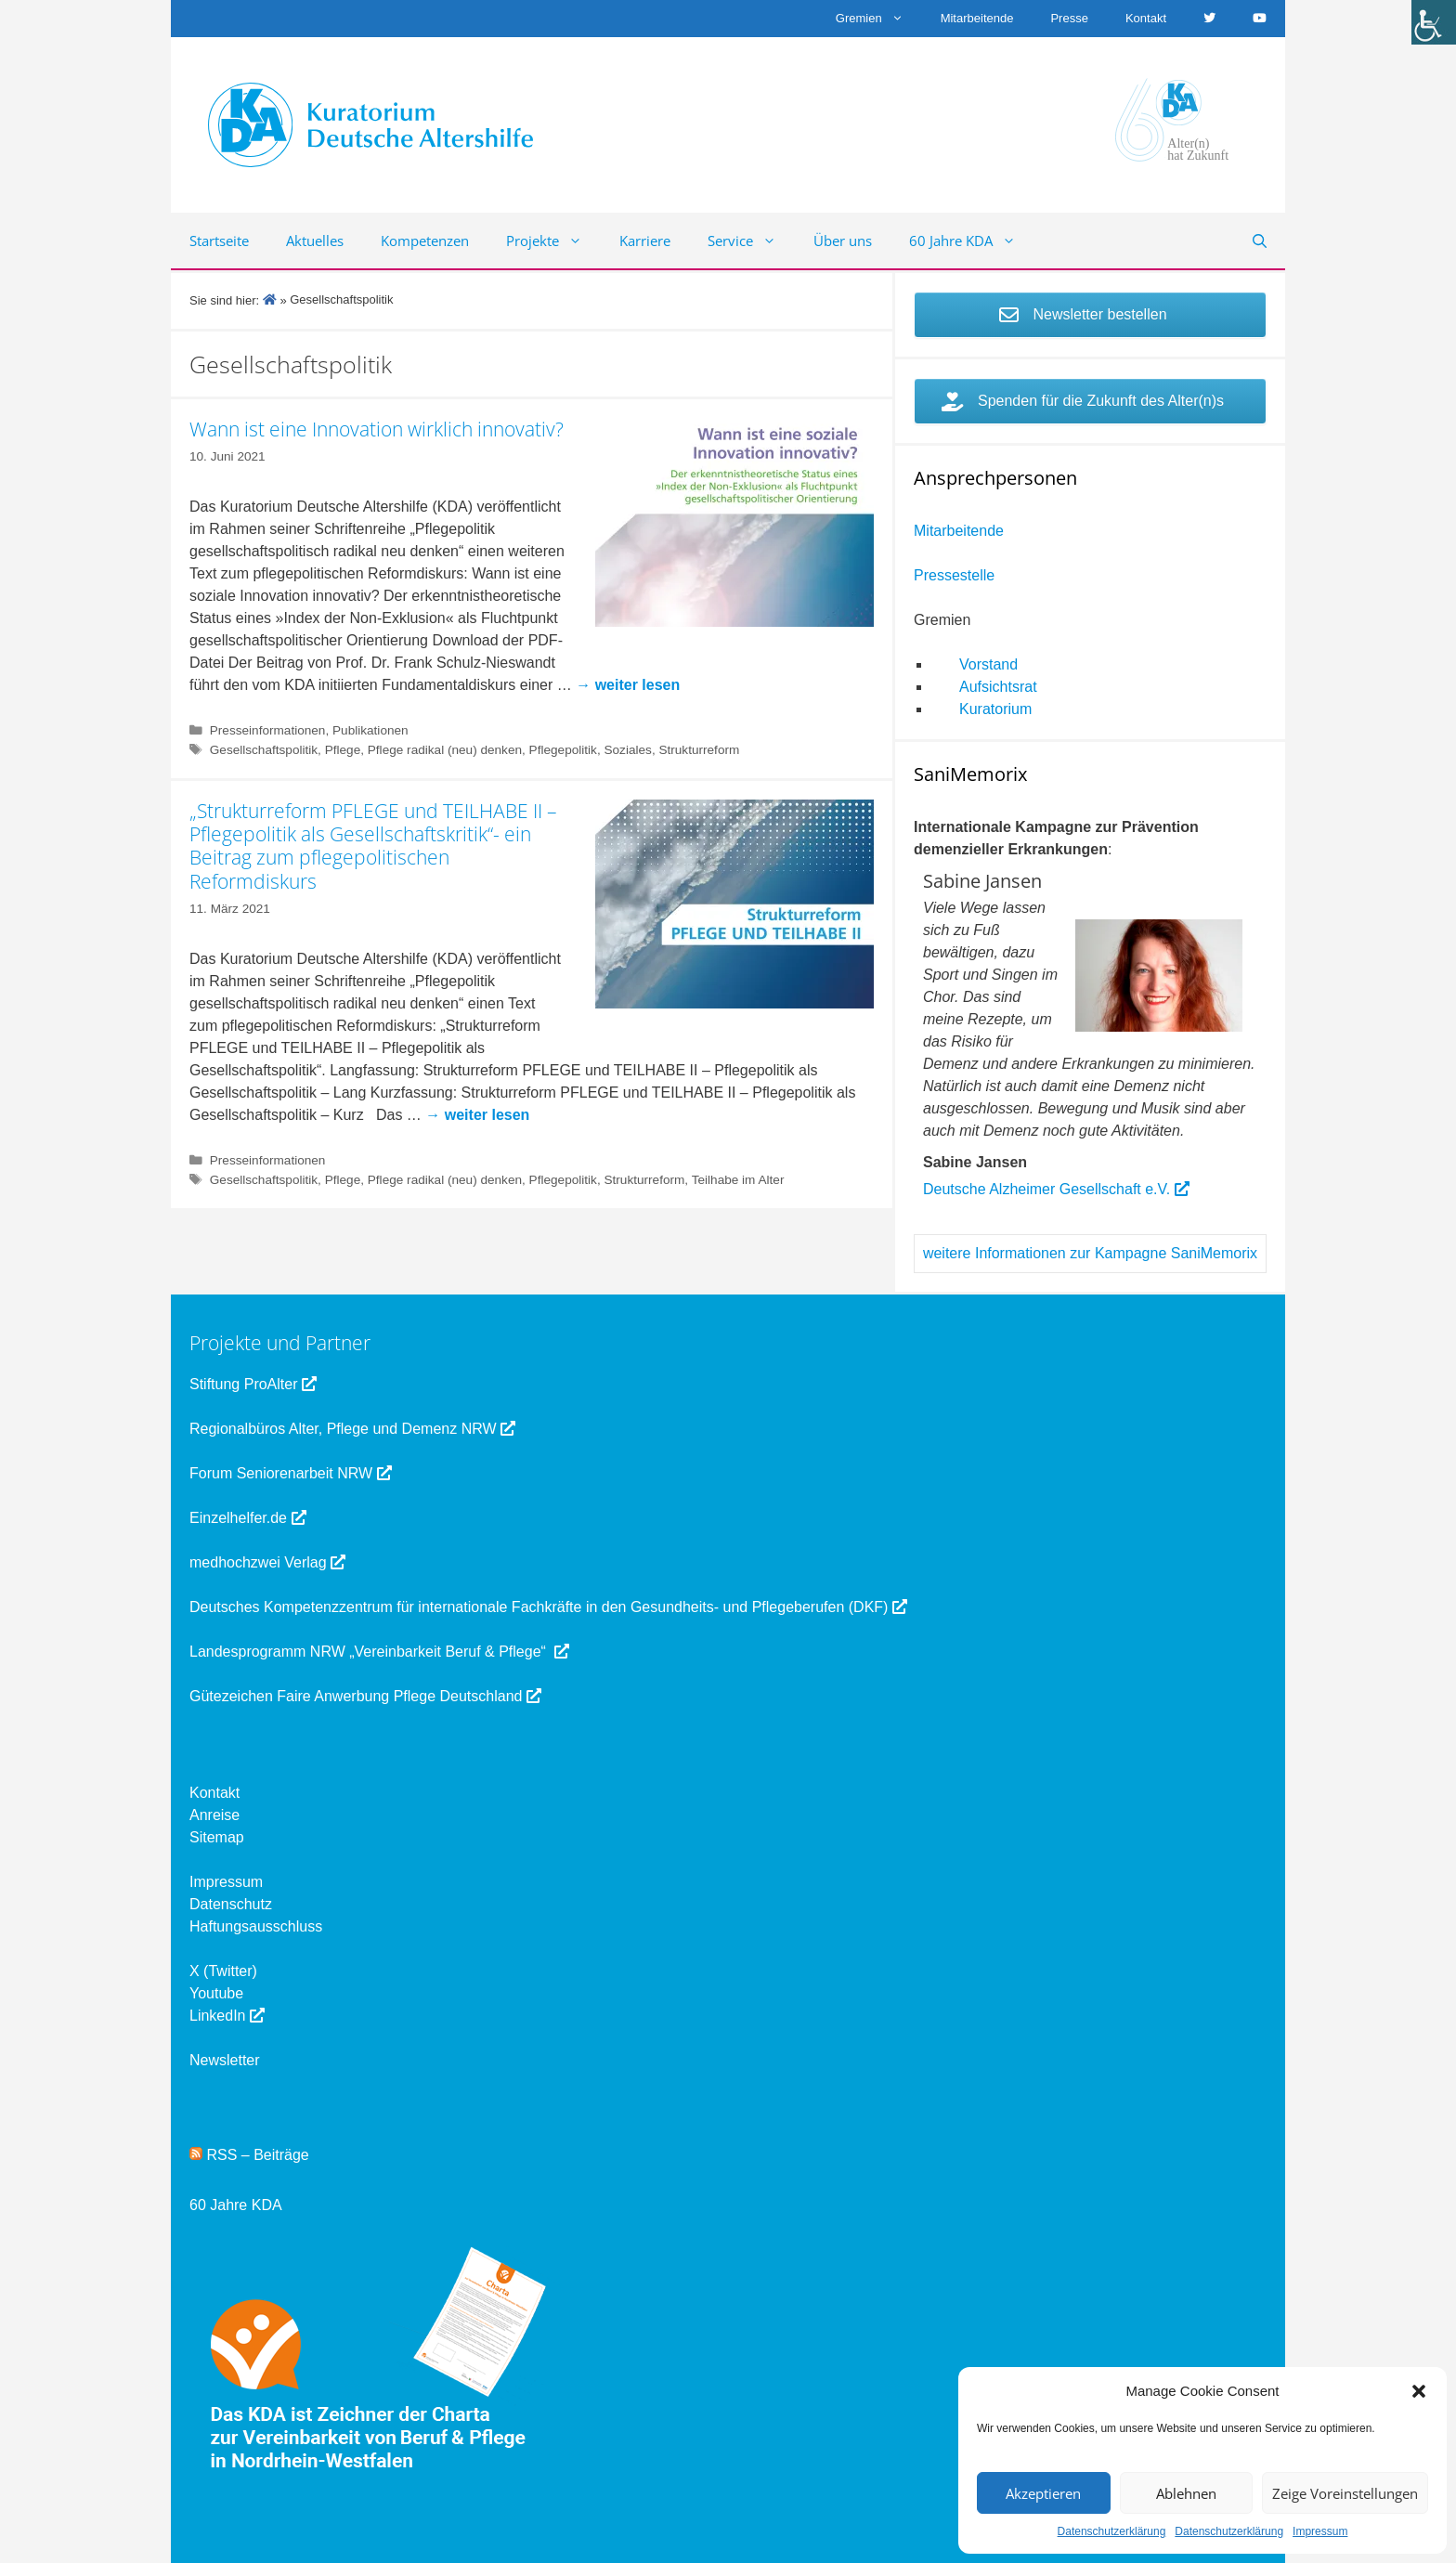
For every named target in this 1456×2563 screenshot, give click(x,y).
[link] (1433, 22)
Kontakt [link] (1145, 18)
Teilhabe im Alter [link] (738, 1180)
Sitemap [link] (216, 1837)
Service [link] (751, 240)
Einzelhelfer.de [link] (247, 1518)
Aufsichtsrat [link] (998, 687)
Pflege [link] (343, 750)
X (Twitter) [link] (223, 1971)
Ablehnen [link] (1186, 2493)
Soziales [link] (627, 750)
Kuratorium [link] (995, 709)
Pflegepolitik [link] (563, 750)
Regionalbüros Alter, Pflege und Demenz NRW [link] (352, 1429)
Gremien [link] (879, 18)
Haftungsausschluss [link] (255, 1926)
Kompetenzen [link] (425, 240)
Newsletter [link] (224, 2060)
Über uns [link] (842, 240)
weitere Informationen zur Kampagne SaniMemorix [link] (1090, 1253)
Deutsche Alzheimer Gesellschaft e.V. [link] (1056, 1189)
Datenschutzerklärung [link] (1112, 2531)
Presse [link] (1068, 18)
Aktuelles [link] (315, 240)
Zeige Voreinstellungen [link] (1345, 2493)
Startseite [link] (219, 240)
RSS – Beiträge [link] (249, 2155)
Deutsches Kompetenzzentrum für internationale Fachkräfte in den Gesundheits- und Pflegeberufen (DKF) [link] (548, 1607)
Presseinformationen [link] (268, 730)
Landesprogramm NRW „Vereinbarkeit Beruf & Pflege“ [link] (379, 1651)
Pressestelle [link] (954, 575)
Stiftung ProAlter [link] (253, 1384)
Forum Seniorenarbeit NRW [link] (290, 1473)
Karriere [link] (644, 240)
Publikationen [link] (370, 730)
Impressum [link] (1320, 2531)
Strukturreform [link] (698, 750)
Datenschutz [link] (230, 1904)
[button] (1419, 2391)
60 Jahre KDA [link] (971, 240)
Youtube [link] (216, 1993)
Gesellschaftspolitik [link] (264, 750)
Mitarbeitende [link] (977, 18)
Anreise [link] (214, 1815)
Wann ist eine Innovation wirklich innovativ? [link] (376, 429)
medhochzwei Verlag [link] (267, 1562)
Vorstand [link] (988, 664)
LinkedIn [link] (227, 2015)
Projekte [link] (553, 240)
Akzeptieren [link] (1043, 2493)
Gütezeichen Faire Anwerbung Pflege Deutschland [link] (365, 1696)
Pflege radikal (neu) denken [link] (445, 750)
